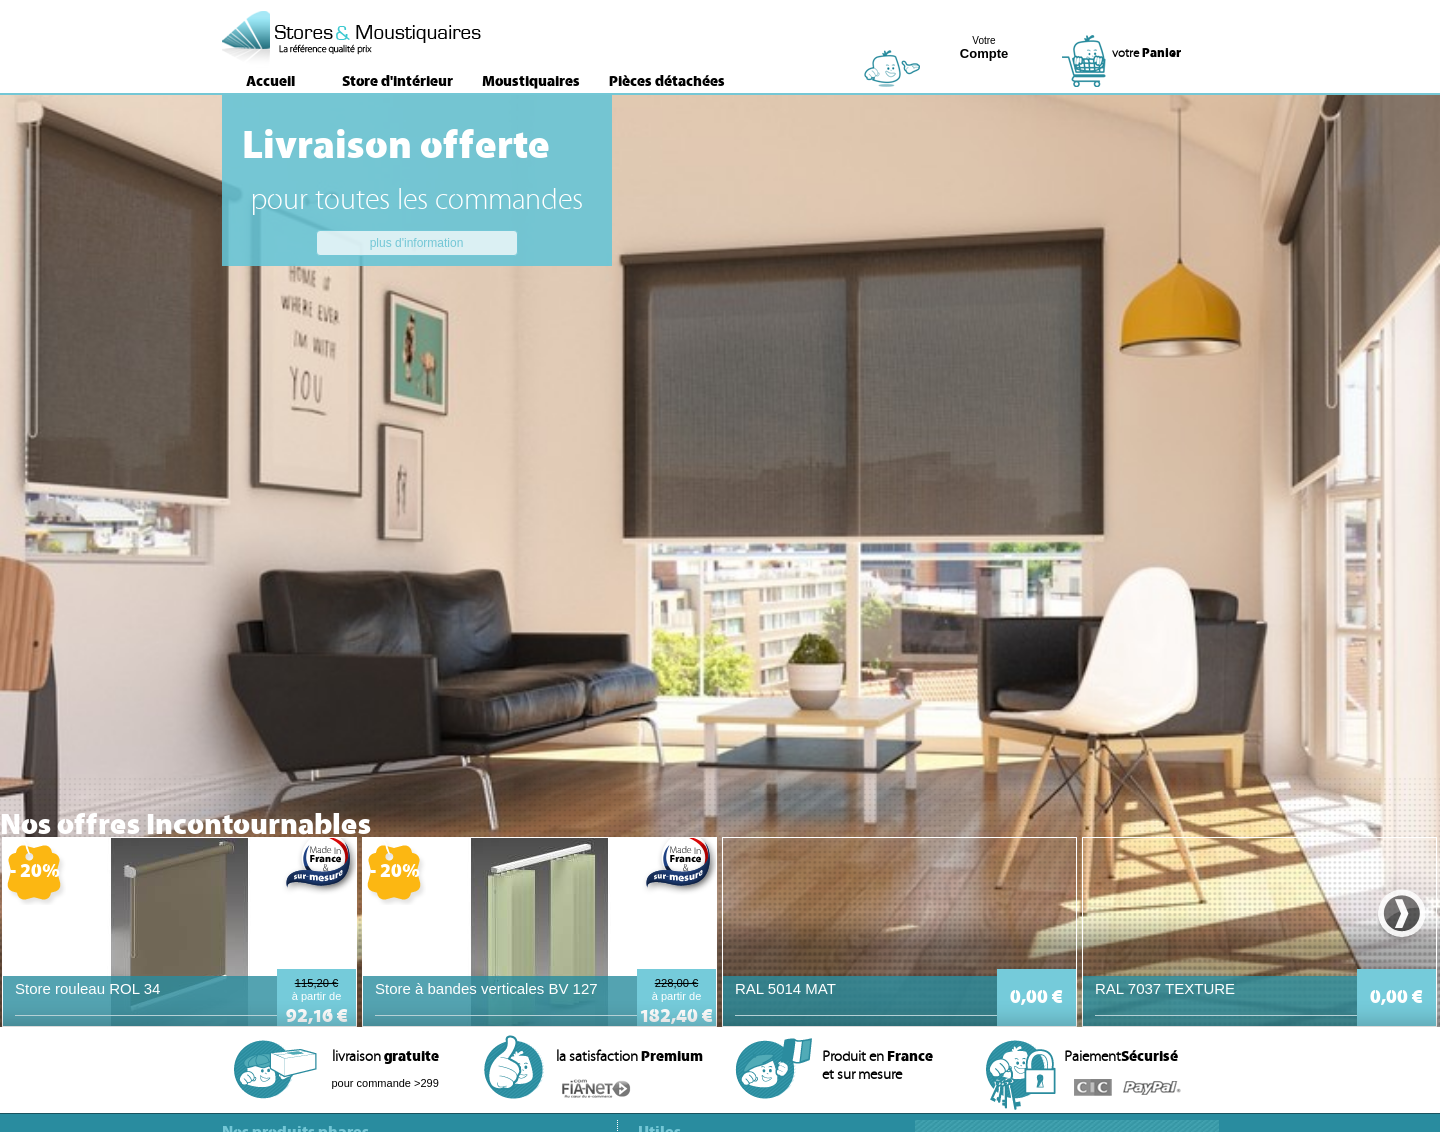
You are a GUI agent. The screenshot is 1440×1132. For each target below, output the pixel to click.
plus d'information (417, 243)
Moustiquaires (531, 81)
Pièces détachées (667, 81)
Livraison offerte (396, 145)
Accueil (270, 81)
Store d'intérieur (397, 81)
